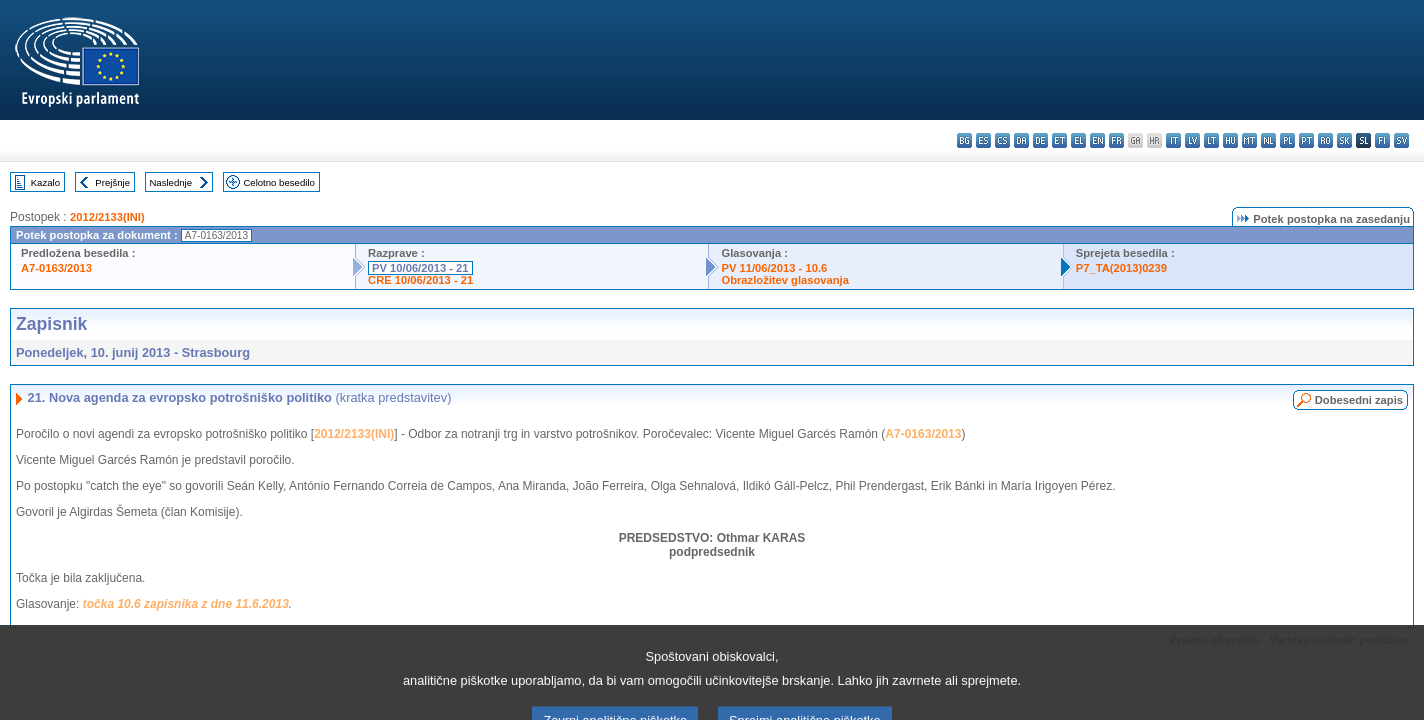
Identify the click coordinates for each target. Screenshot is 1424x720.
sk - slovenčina (1344, 140)
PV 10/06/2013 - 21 (420, 268)
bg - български (964, 140)
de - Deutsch (1040, 140)
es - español (983, 140)
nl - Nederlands (1268, 140)
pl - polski (1287, 140)
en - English (1097, 140)
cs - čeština (1002, 140)
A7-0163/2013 (56, 268)
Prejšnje (112, 182)
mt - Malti (1249, 140)
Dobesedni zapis (1359, 400)
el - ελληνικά (1078, 140)
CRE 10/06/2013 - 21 (420, 280)
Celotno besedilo (278, 182)
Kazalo (45, 182)
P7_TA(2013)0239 (1121, 268)
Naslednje (170, 182)
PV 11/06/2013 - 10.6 (774, 268)
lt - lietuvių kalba (1211, 140)
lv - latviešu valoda (1192, 140)
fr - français (1116, 140)
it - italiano (1173, 140)
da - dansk (1021, 140)
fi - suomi (1382, 140)
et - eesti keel (1059, 140)
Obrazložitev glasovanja (784, 280)
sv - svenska (1401, 140)
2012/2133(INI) (107, 217)
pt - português (1306, 140)
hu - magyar (1230, 140)
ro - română (1325, 140)
